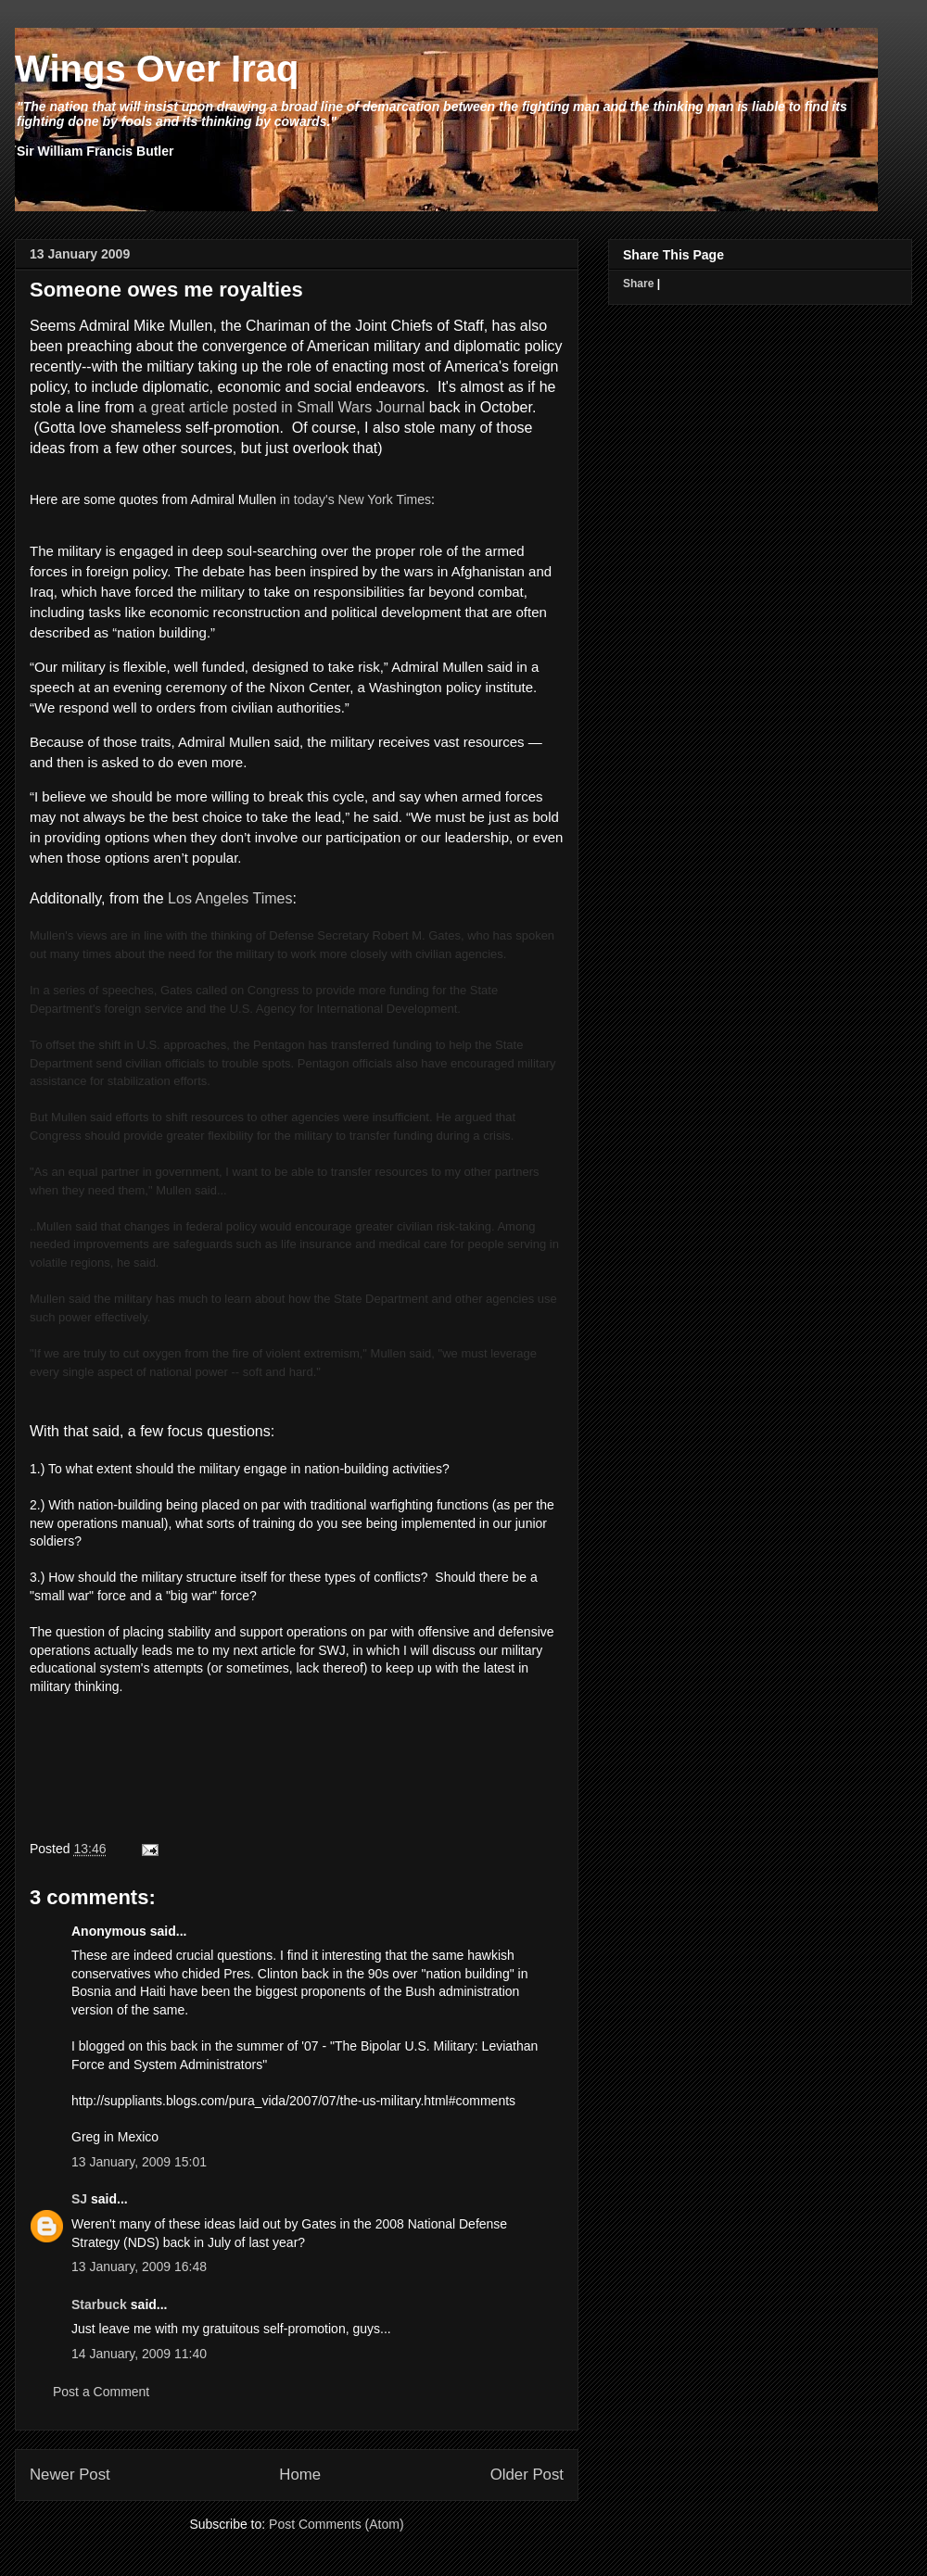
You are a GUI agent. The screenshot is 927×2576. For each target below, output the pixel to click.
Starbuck (99, 2304)
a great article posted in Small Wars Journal (281, 407)
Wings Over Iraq (156, 68)
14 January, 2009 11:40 (139, 2353)
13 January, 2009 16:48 (139, 2266)
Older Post (527, 2474)
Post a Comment (101, 2391)
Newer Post (70, 2474)
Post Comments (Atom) (336, 2524)
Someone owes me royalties (166, 289)
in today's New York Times (355, 499)
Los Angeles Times (230, 898)
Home (300, 2474)
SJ (79, 2198)
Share (638, 283)
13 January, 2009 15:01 (139, 2161)
